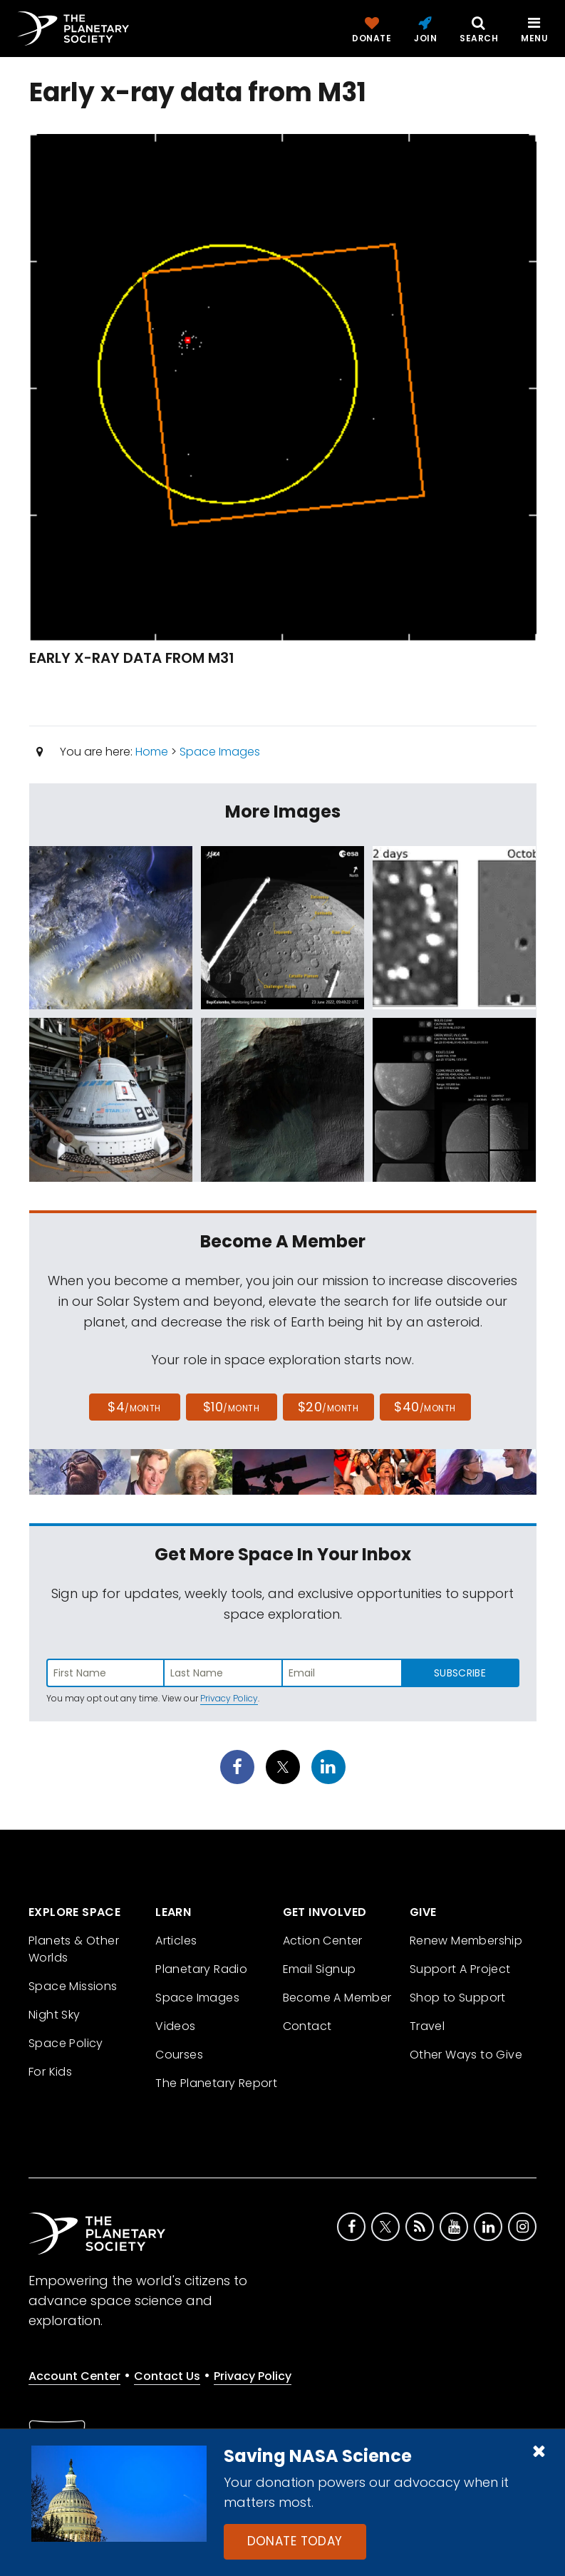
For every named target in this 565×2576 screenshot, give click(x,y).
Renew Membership (466, 1940)
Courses (179, 2054)
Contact (307, 2026)
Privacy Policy (229, 1698)
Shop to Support (458, 1997)
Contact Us (167, 2376)
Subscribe (460, 1673)
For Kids (50, 2072)
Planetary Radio (201, 1969)
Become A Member (337, 1997)
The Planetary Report (216, 2083)
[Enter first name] (105, 1673)
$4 (134, 1407)
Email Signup (319, 1969)
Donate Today (295, 2541)
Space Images (220, 751)
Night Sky (54, 2014)
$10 (231, 1407)
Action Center (323, 1940)
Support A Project (460, 1969)
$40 (424, 1407)
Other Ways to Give (466, 2054)
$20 (328, 1407)
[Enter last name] (224, 1673)
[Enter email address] (342, 1673)
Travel (427, 2026)
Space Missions (73, 1986)
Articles (176, 1940)
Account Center (74, 2376)
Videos (175, 2026)
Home (151, 751)
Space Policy (65, 2043)
